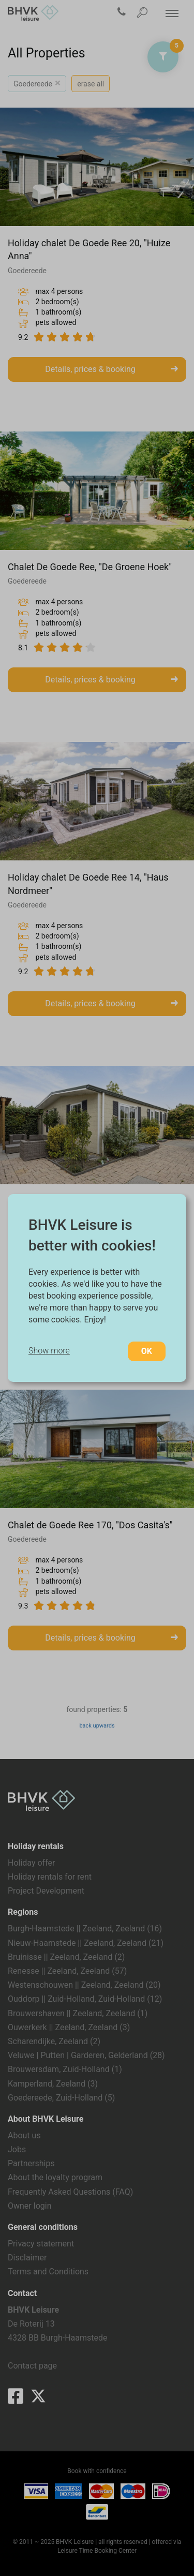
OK (146, 1351)
